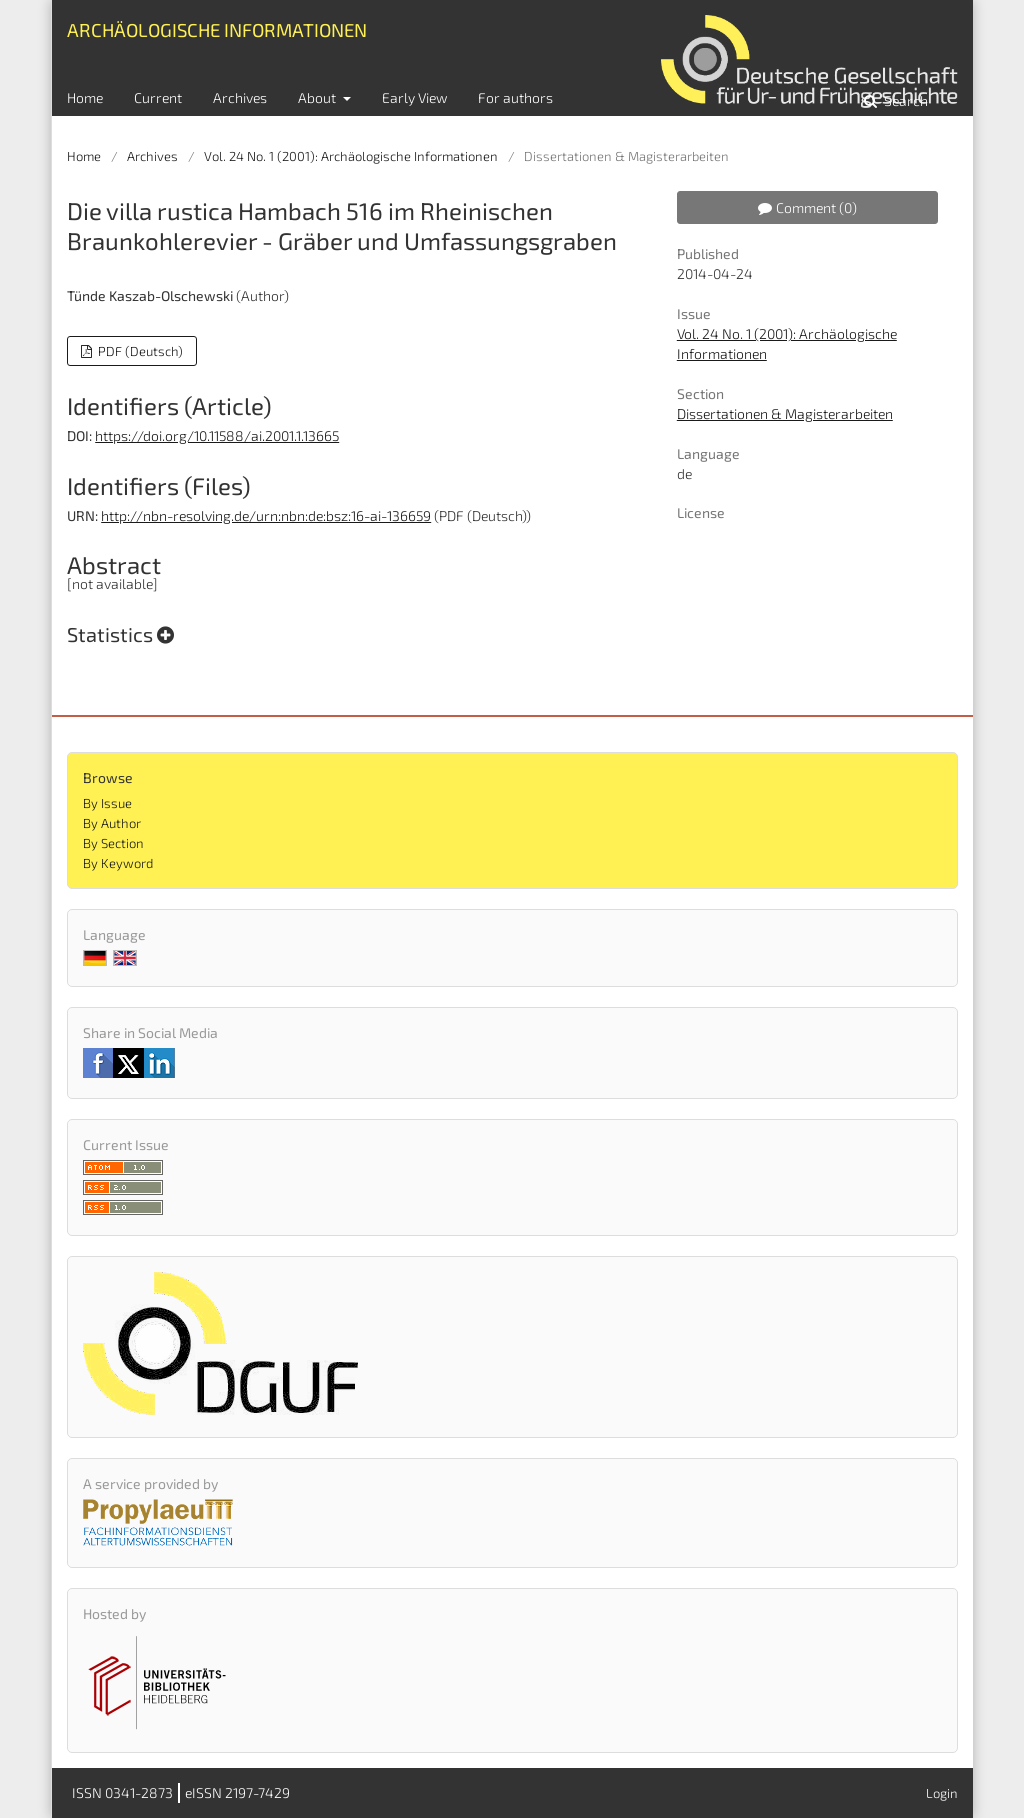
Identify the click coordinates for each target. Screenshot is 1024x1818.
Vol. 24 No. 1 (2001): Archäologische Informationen (351, 156)
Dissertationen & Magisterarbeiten (785, 413)
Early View (414, 97)
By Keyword (118, 863)
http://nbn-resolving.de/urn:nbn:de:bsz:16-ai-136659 (266, 515)
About (318, 97)
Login (942, 1793)
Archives (240, 97)
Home (85, 97)
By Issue (107, 803)
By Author (112, 823)
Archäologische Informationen (217, 29)
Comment (807, 207)
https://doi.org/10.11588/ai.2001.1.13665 (217, 435)
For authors (515, 97)
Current (158, 97)
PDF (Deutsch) (139, 351)
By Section (113, 843)
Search (904, 100)
